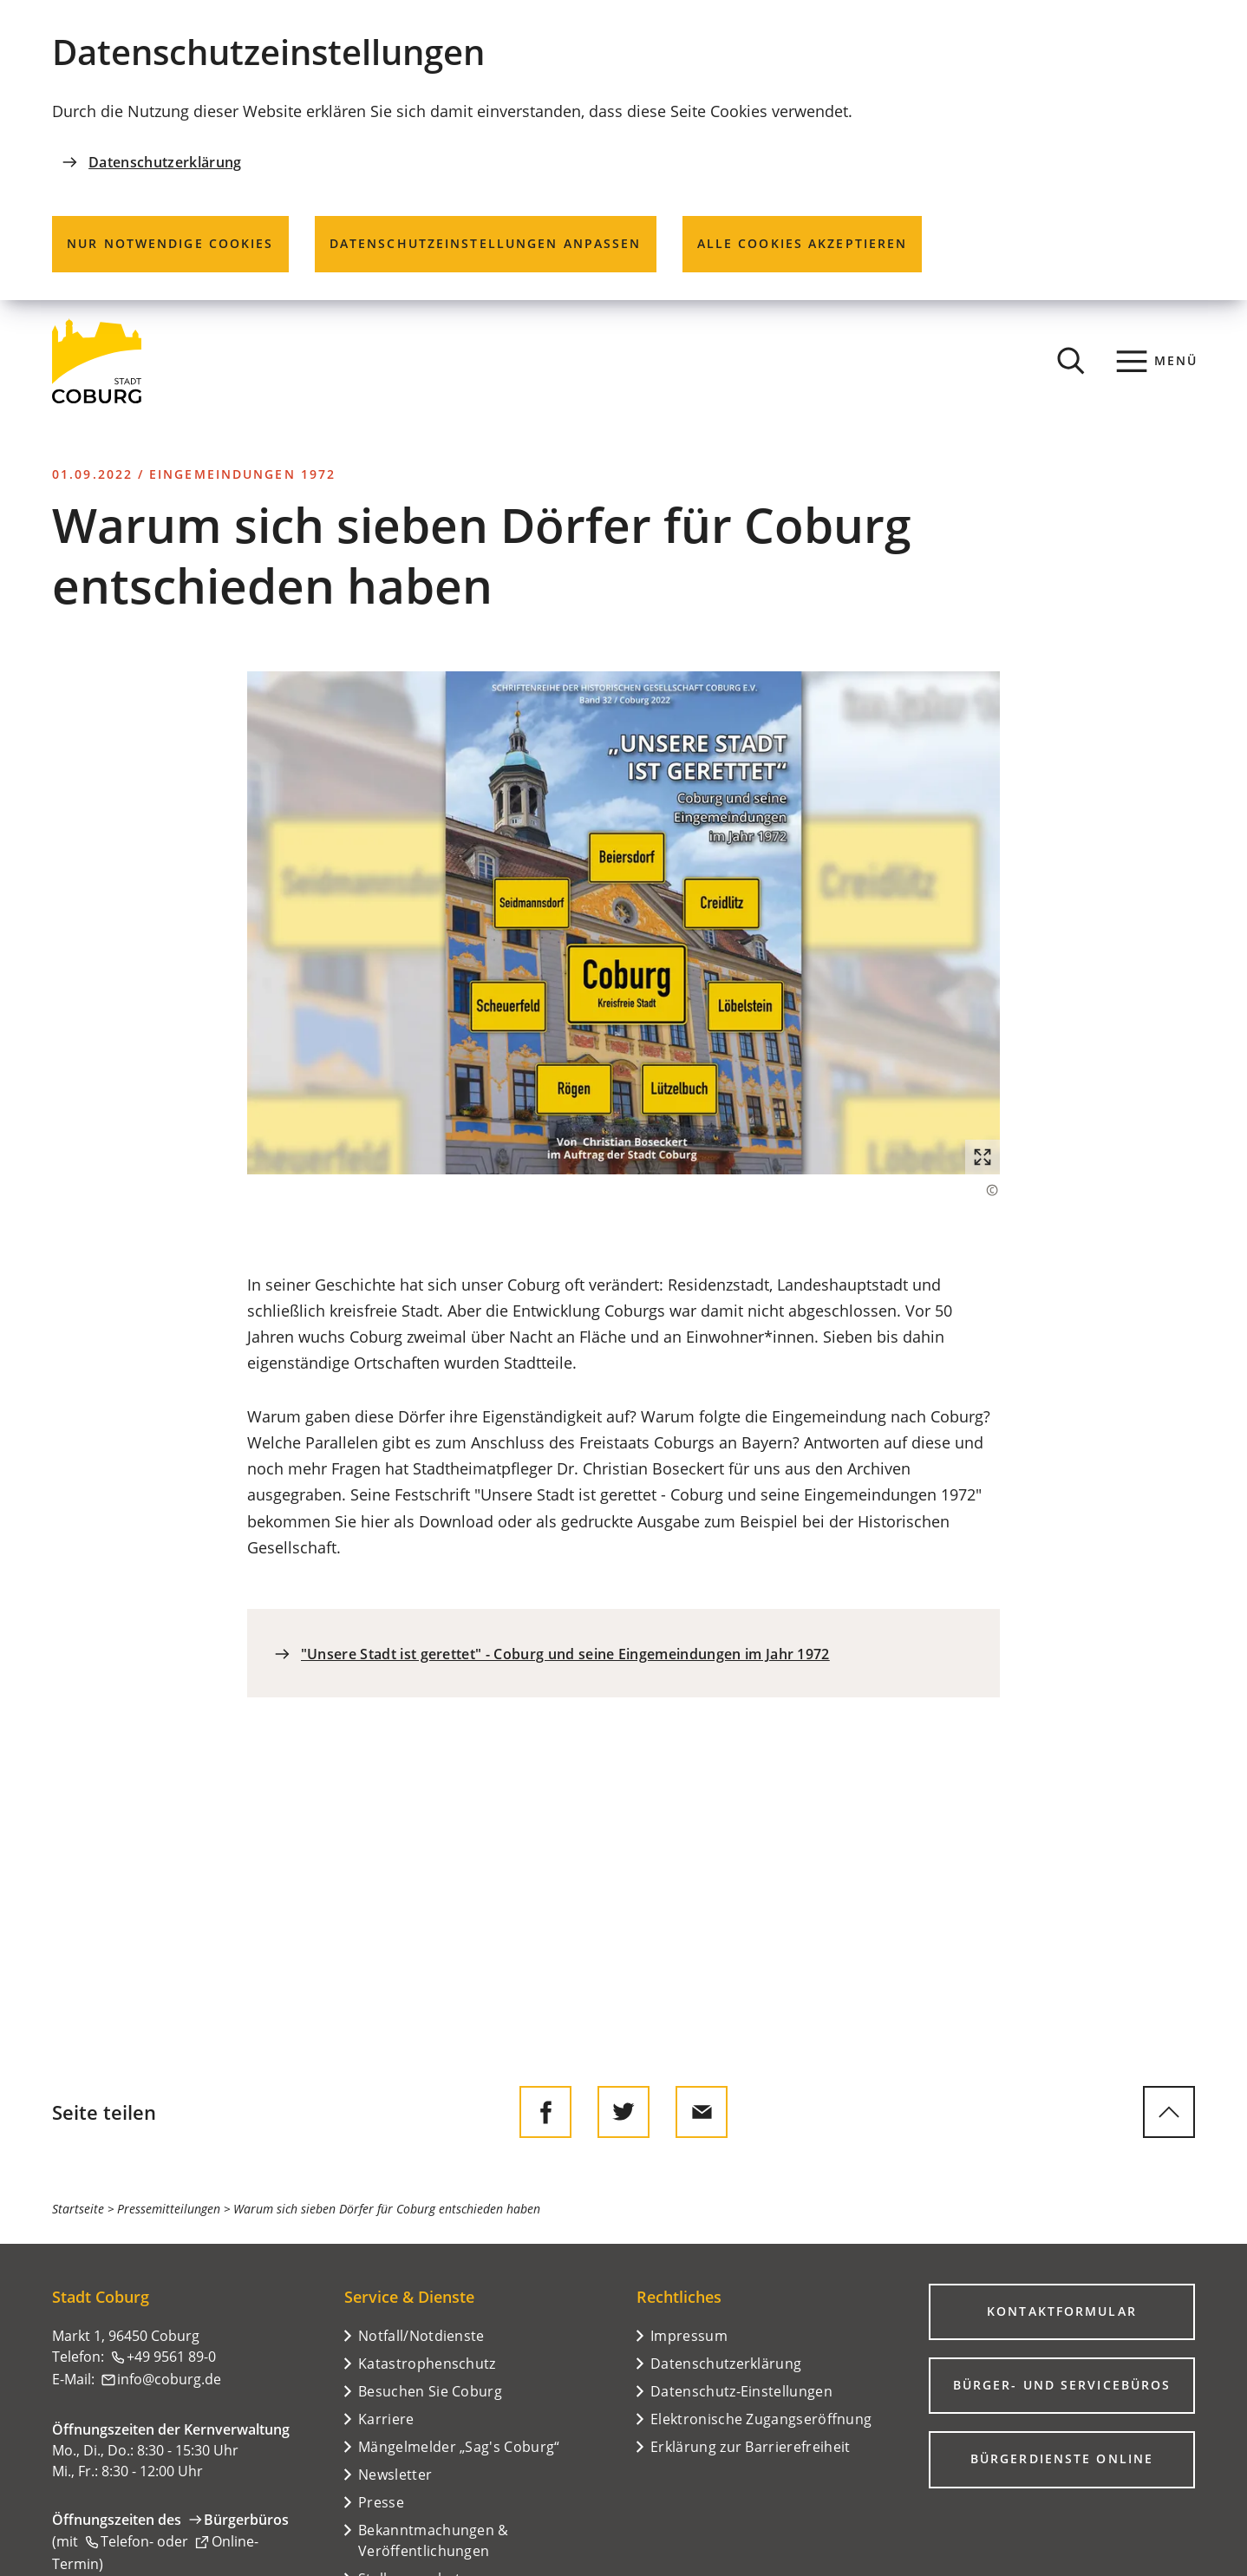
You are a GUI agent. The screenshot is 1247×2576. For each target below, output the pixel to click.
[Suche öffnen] (1071, 361)
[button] (624, 922)
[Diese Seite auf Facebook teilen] (545, 2112)
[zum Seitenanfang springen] (1169, 2112)
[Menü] (1157, 361)
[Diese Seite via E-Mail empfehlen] (702, 2112)
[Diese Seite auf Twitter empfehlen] (623, 2112)
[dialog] (623, 150)
